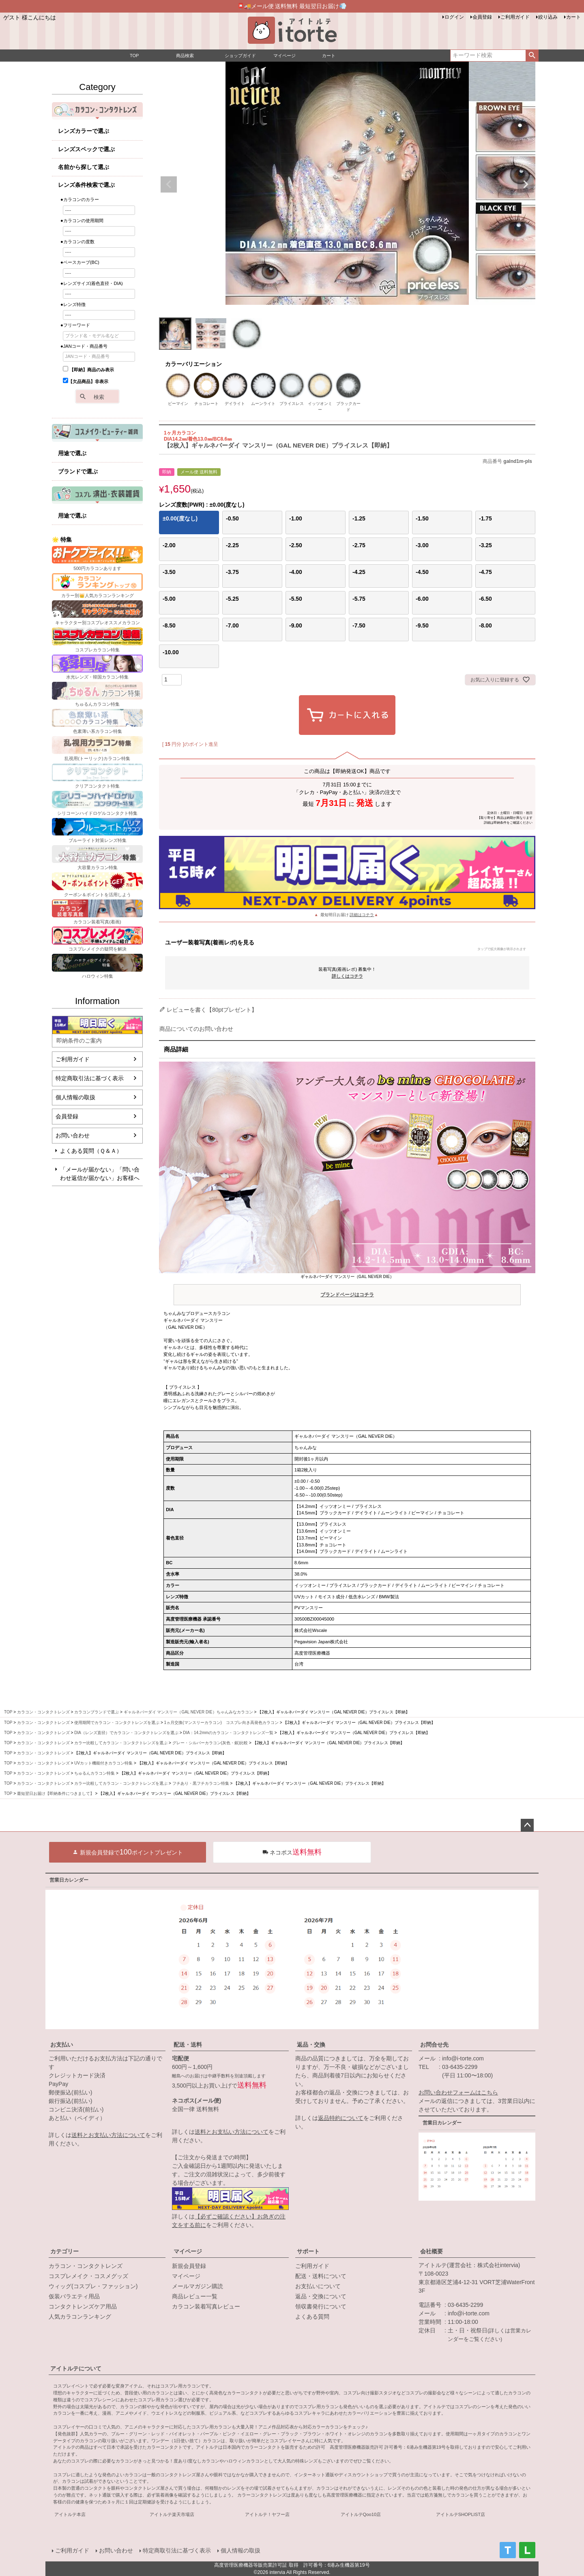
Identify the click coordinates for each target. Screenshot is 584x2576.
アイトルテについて (75, 2368)
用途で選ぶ (72, 453)
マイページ (188, 2251)
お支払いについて (318, 2286)
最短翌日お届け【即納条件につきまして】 (55, 1793)
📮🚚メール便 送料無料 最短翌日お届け (292, 5)
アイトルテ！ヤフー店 (267, 2514)
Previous (169, 184)
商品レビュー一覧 (194, 2296)
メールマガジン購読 (197, 2286)
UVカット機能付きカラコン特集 (103, 1763)
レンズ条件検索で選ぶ (86, 185)
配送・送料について (320, 2276)
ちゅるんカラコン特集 (94, 1773)
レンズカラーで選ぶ (83, 131)
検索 (532, 55)
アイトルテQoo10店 (361, 2514)
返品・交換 (311, 2044)
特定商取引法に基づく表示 (90, 1078)
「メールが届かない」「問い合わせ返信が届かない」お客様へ (100, 1173)
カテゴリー (64, 2251)
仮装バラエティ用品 (74, 2296)
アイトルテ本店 (70, 2514)
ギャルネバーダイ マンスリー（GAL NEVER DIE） (347, 1287)
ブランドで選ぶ (78, 471)
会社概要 (431, 2251)
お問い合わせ (73, 1135)
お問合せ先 (434, 2044)
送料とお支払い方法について (108, 2135)
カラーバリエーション (193, 364)
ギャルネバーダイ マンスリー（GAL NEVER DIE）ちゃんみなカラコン (188, 1712)
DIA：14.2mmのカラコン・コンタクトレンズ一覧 (228, 1732)
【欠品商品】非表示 (85, 381)
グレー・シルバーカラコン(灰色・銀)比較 (210, 1743)
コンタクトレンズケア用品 (83, 2306)
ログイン (454, 17)
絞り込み (548, 17)
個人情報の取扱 (75, 1097)
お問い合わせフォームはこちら (458, 2092)
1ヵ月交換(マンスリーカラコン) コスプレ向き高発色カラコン (221, 1722)
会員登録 (482, 17)
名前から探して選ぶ (83, 167)
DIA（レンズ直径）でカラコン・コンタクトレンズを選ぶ (126, 1732)
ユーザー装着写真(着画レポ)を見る (345, 945)
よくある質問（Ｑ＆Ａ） (91, 1151)
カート (573, 17)
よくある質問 (312, 2316)
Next (525, 184)
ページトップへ (527, 1825)
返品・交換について (320, 2296)
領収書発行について (320, 2306)
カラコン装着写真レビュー (206, 2306)
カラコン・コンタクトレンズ (43, 1712)
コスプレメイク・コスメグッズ (88, 2276)
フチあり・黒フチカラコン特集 (200, 1783)
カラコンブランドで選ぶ (96, 1712)
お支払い (61, 2044)
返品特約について (340, 2118)
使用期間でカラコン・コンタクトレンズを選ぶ (116, 1722)
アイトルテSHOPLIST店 (460, 2514)
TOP (8, 1712)
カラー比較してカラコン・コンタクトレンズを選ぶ (120, 1743)
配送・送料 (188, 2044)
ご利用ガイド (515, 17)
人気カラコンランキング (80, 2316)
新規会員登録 (189, 2266)
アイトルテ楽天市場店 (172, 2514)
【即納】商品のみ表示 (88, 369)
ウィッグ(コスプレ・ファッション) (93, 2286)
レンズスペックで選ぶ (86, 149)
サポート (308, 2251)
